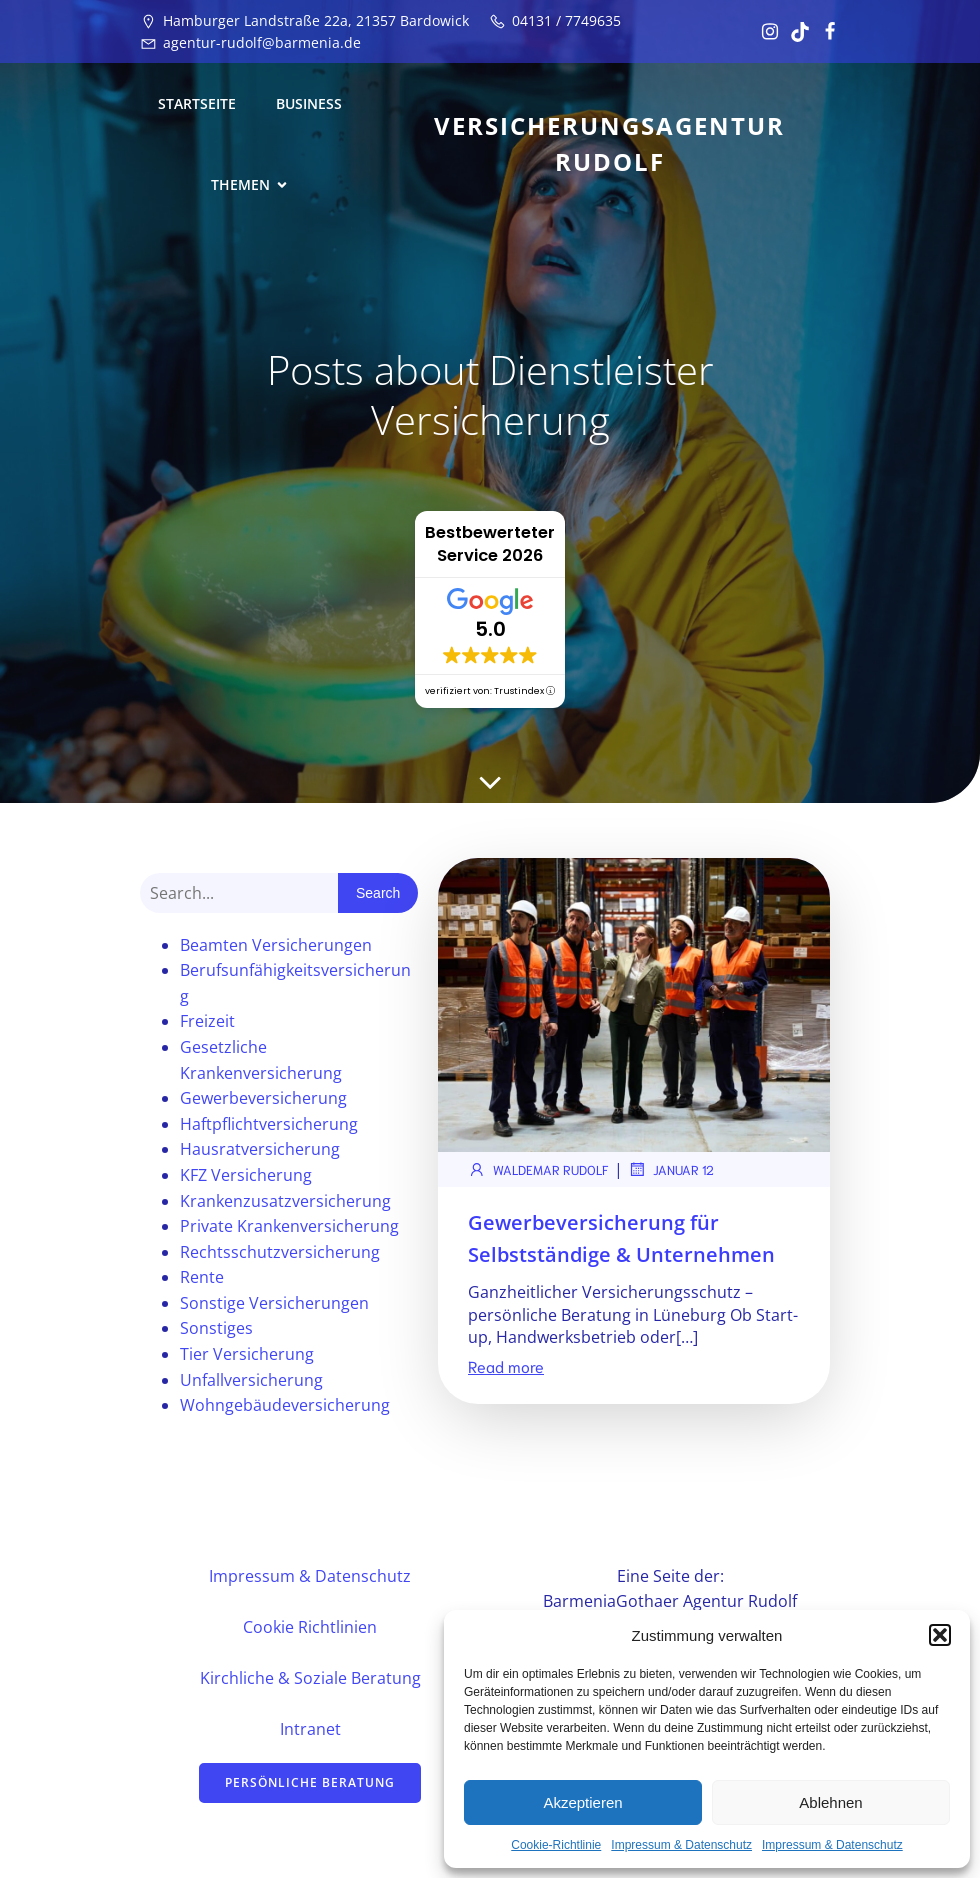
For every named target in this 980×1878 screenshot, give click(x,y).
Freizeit (207, 1021)
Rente (202, 1277)
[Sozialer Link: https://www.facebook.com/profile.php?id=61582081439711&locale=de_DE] (825, 32)
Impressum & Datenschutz (681, 1845)
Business (309, 103)
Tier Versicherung (247, 1354)
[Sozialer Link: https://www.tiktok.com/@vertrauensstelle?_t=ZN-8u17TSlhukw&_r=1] (795, 32)
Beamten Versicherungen (276, 945)
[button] (940, 1635)
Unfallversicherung (251, 1380)
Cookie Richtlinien (310, 1627)
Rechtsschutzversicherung (280, 1252)
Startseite (197, 103)
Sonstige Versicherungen (274, 1303)
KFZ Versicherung (246, 1175)
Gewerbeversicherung (263, 1098)
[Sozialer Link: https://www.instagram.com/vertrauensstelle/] (765, 32)
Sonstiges (216, 1328)
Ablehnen (830, 1802)
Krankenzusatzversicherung (285, 1201)
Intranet (310, 1729)
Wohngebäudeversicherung (285, 1405)
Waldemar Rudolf (538, 1169)
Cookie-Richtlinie (556, 1845)
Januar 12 (671, 1169)
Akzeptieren (582, 1802)
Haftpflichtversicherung (269, 1124)
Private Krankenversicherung (289, 1226)
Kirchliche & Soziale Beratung (310, 1678)
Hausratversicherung (260, 1149)
